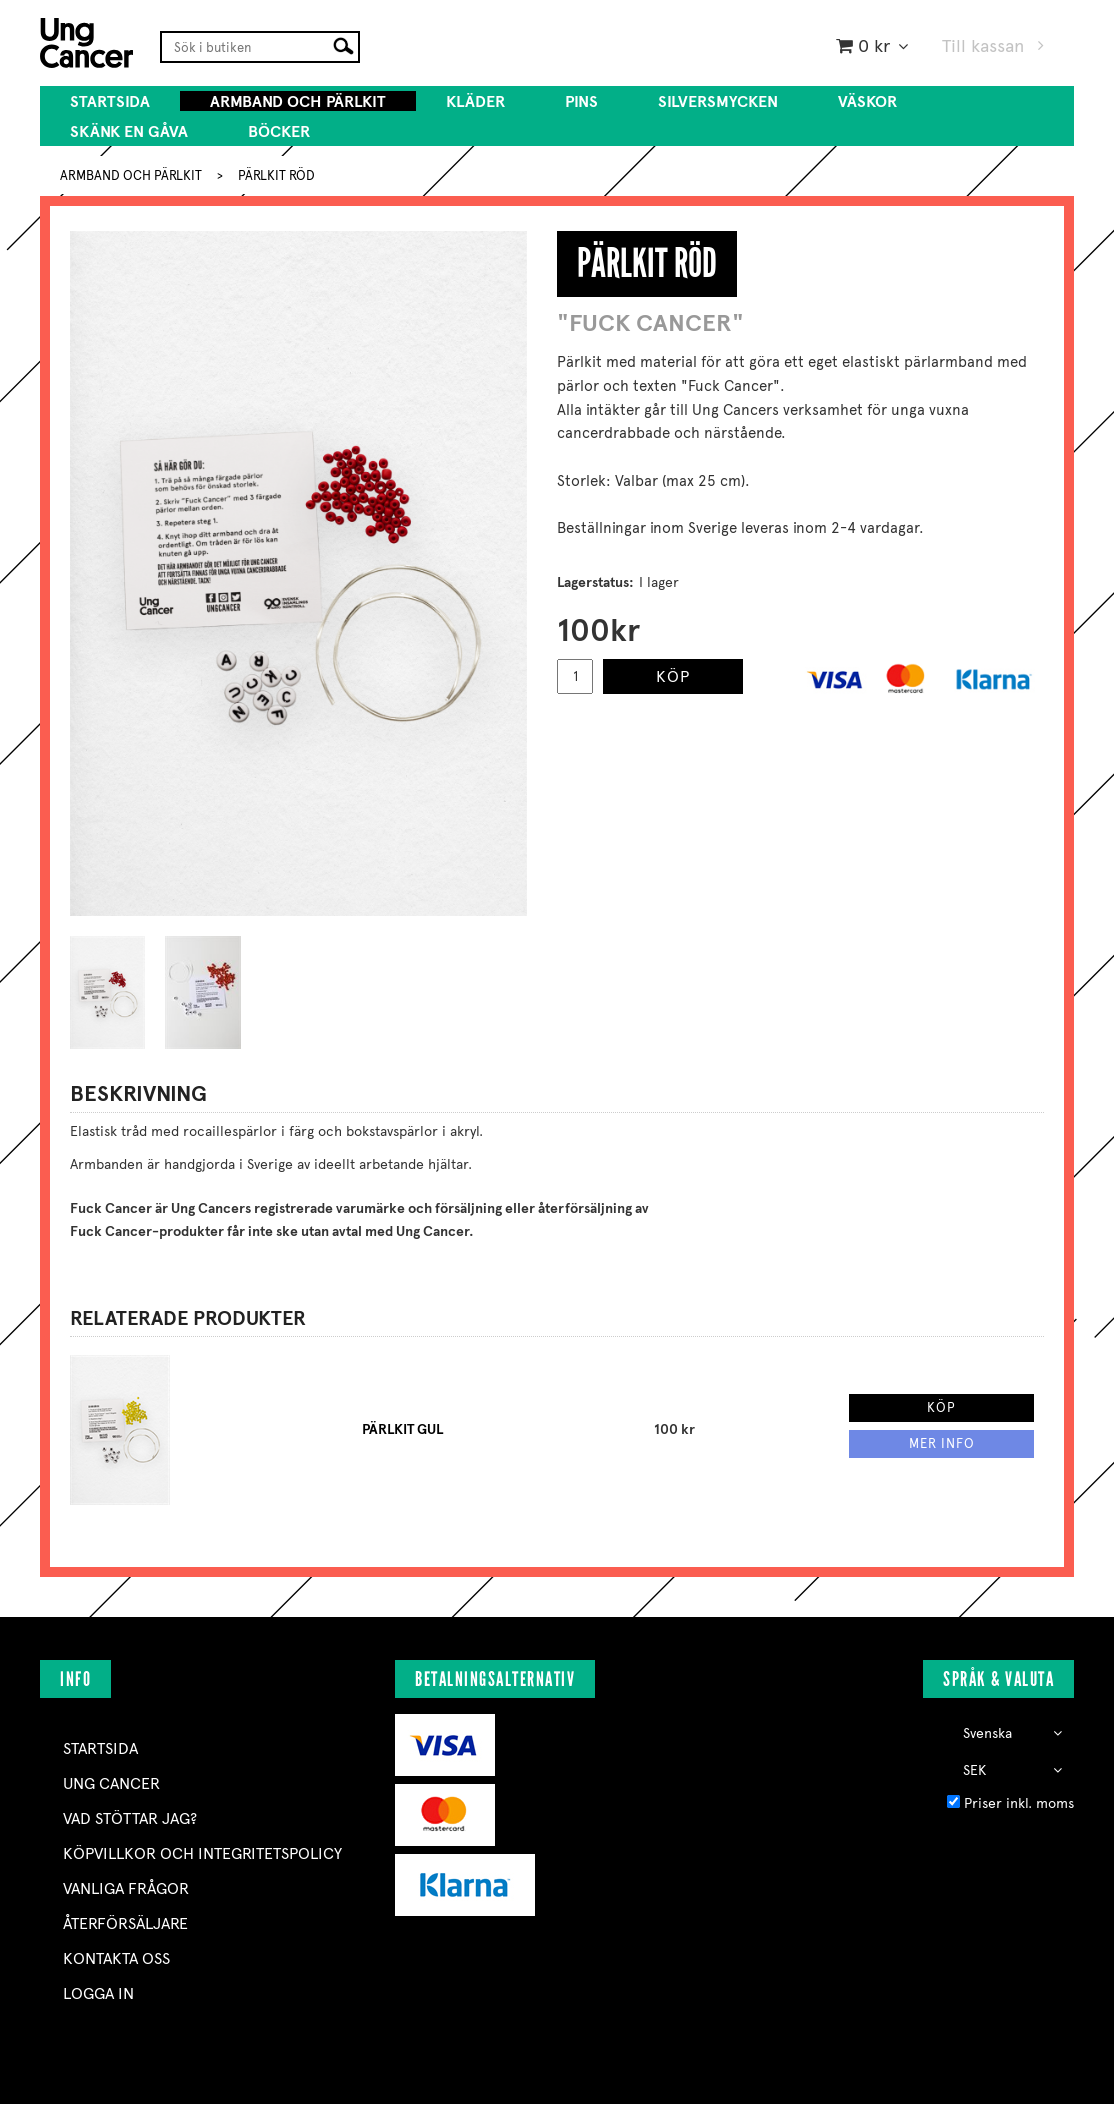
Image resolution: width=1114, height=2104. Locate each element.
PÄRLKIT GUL (402, 1429)
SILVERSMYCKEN (718, 101)
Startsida (110, 101)
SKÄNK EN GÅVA (129, 131)
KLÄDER (475, 101)
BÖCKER (279, 131)
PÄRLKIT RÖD (276, 175)
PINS (581, 101)
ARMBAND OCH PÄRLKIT (298, 101)
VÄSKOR (867, 101)
